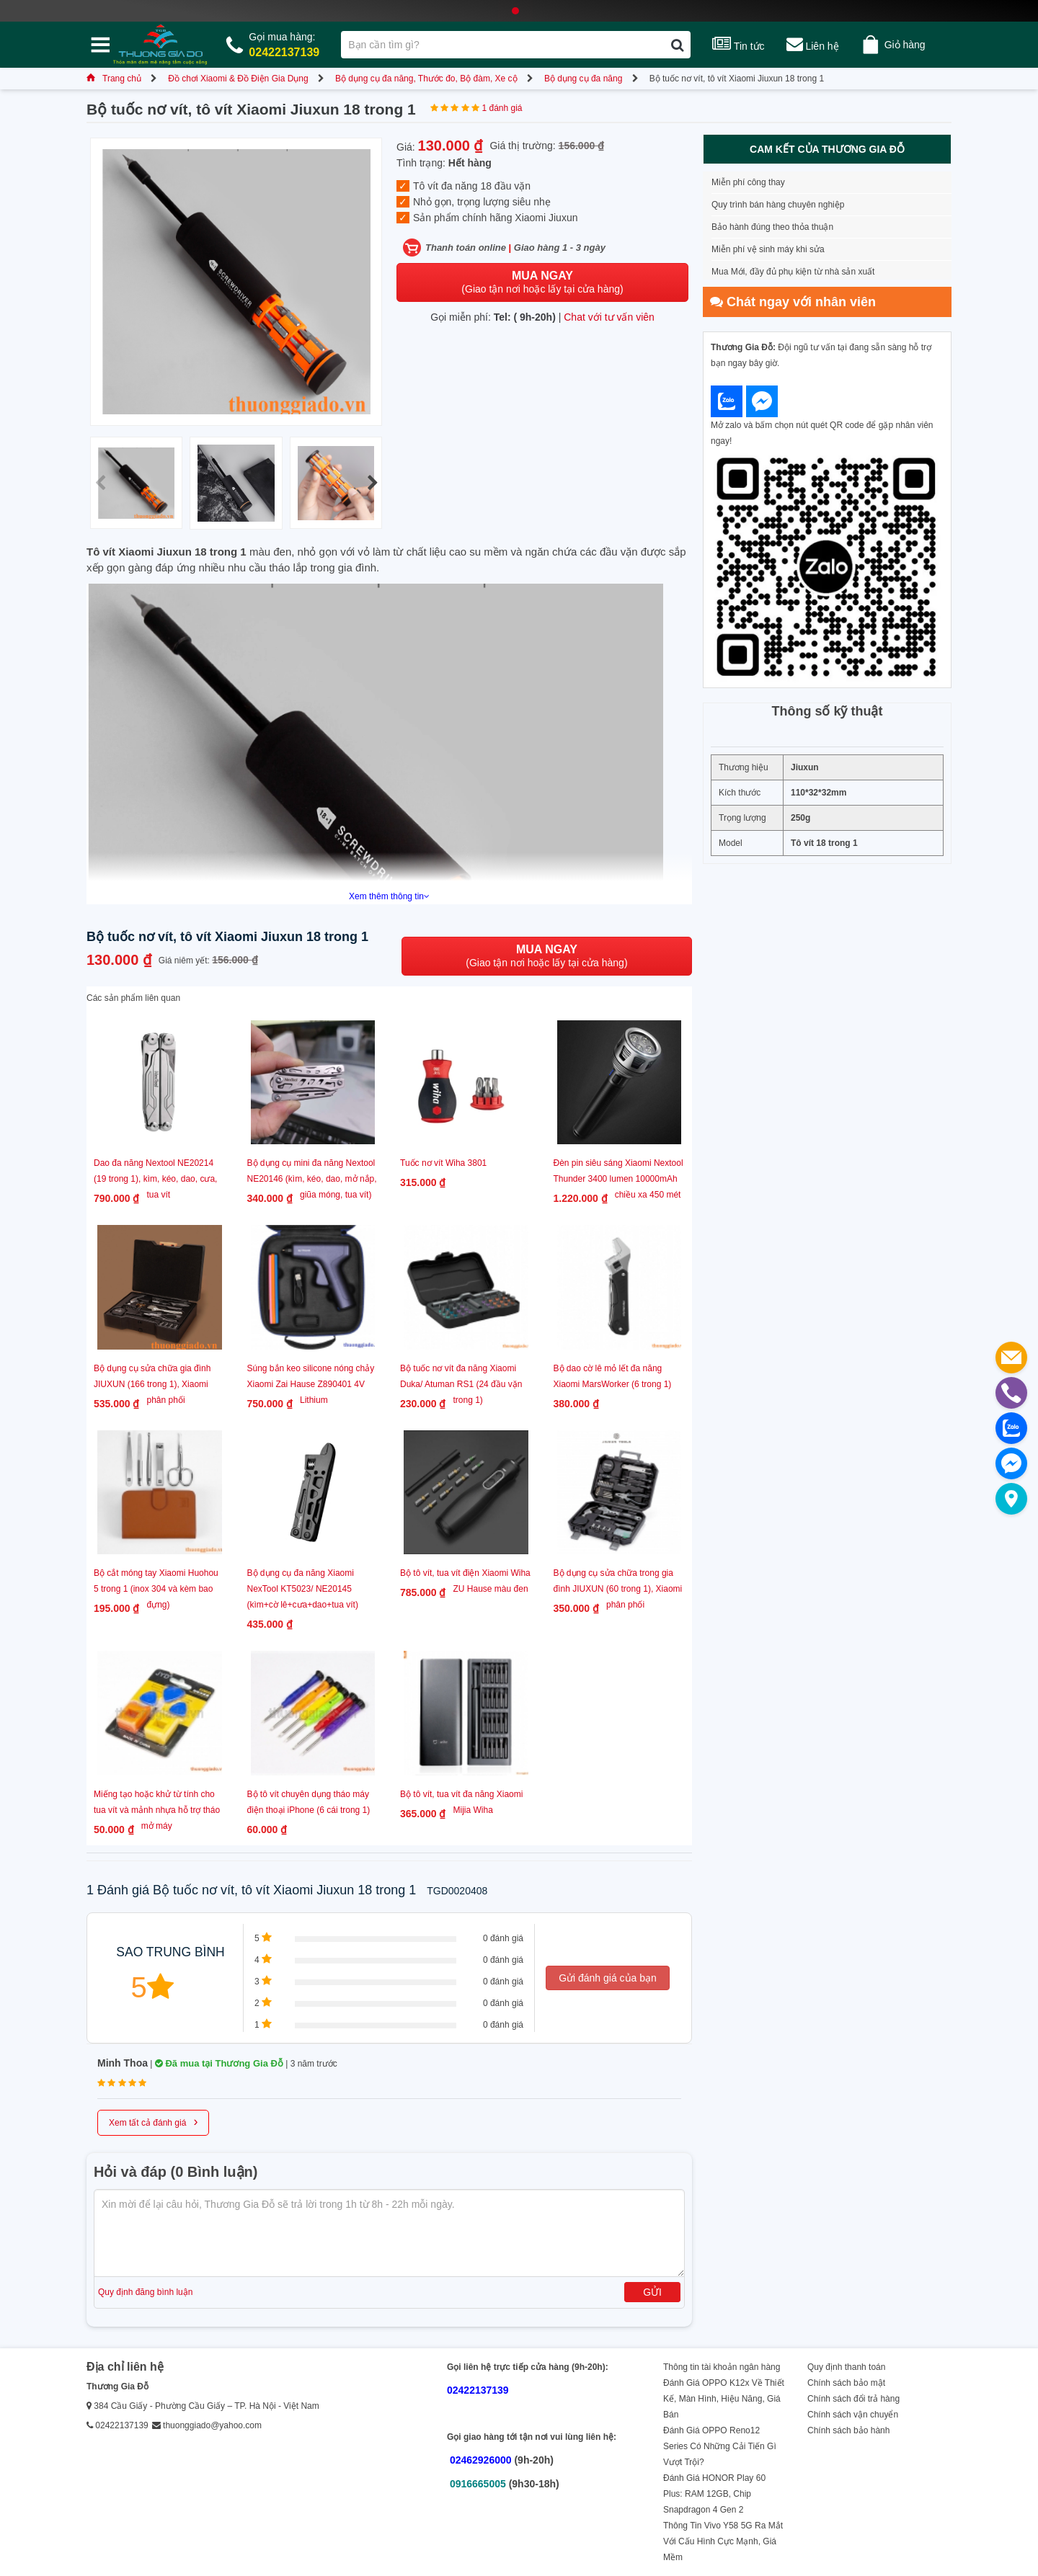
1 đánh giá (502, 108)
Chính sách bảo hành (848, 2430)
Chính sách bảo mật (846, 2383)
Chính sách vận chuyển (852, 2415)
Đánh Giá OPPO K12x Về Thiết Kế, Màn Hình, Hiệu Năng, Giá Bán (723, 2399)
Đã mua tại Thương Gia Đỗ (219, 2063)
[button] (372, 483)
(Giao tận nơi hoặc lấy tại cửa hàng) (542, 282)
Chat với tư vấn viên (609, 317)
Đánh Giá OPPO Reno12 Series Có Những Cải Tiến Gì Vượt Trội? (719, 2446)
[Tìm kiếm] (677, 44)
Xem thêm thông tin (389, 896)
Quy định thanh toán (846, 2367)
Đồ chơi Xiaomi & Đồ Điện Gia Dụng (238, 78)
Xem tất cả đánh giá (153, 2121)
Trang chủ (113, 78)
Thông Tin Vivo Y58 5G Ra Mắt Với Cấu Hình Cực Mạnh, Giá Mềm (723, 2541)
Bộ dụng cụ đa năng (583, 78)
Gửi (652, 2292)
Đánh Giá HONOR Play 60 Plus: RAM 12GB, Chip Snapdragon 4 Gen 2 (714, 2494)
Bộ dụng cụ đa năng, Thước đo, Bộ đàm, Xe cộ (426, 78)
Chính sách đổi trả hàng (853, 2399)
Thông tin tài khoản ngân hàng (721, 2367)
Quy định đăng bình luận (145, 2292)
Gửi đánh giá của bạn (608, 1978)
